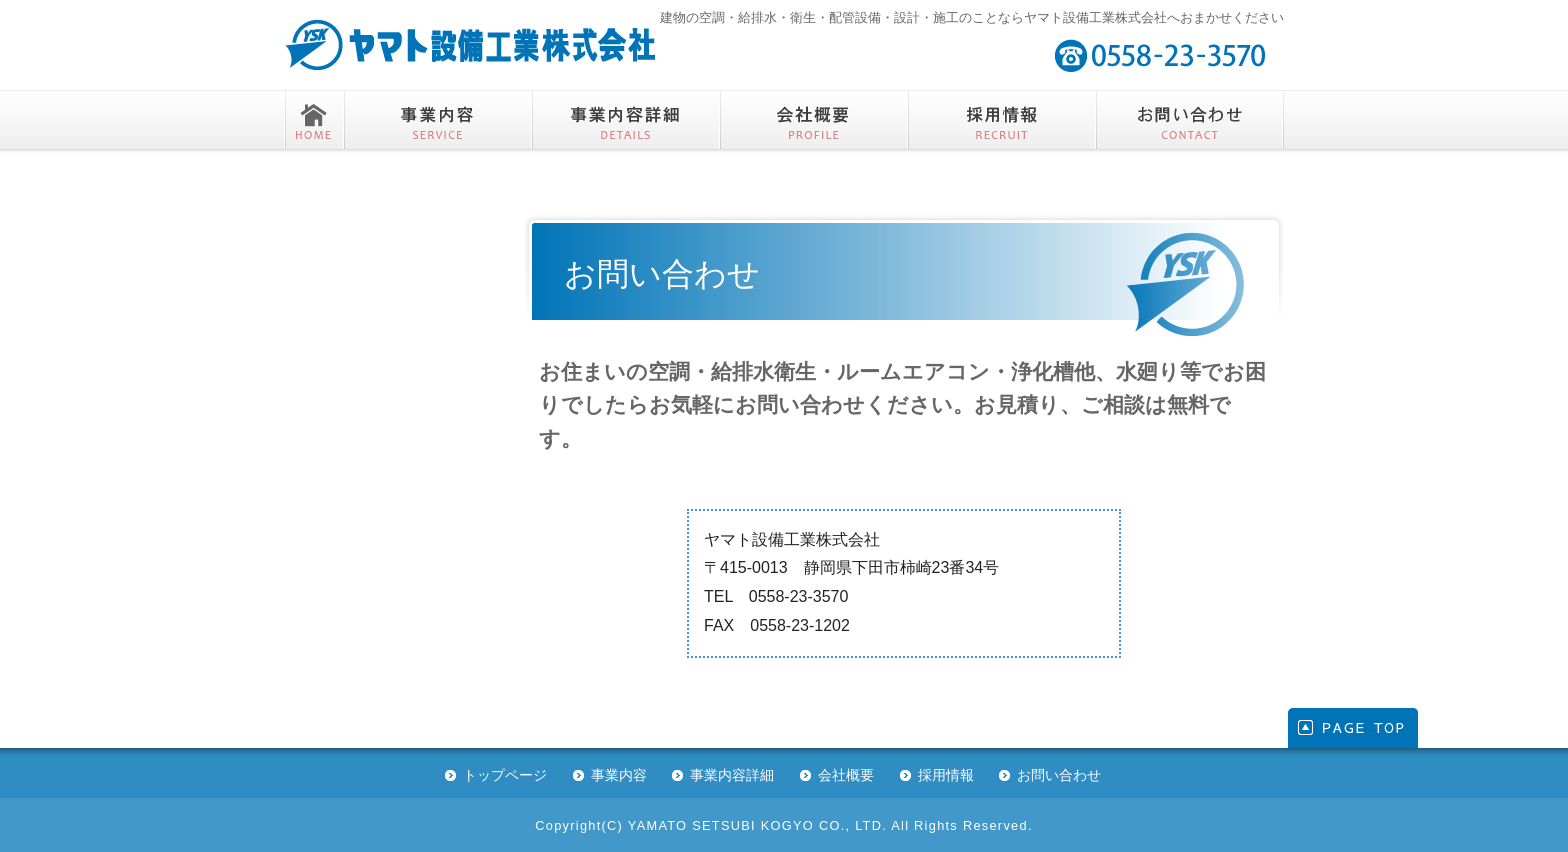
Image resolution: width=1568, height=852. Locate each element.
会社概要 (846, 775)
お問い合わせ (1059, 775)
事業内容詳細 (732, 775)
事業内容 (619, 775)
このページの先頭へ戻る (1353, 728)
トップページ (505, 775)
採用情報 (946, 775)
